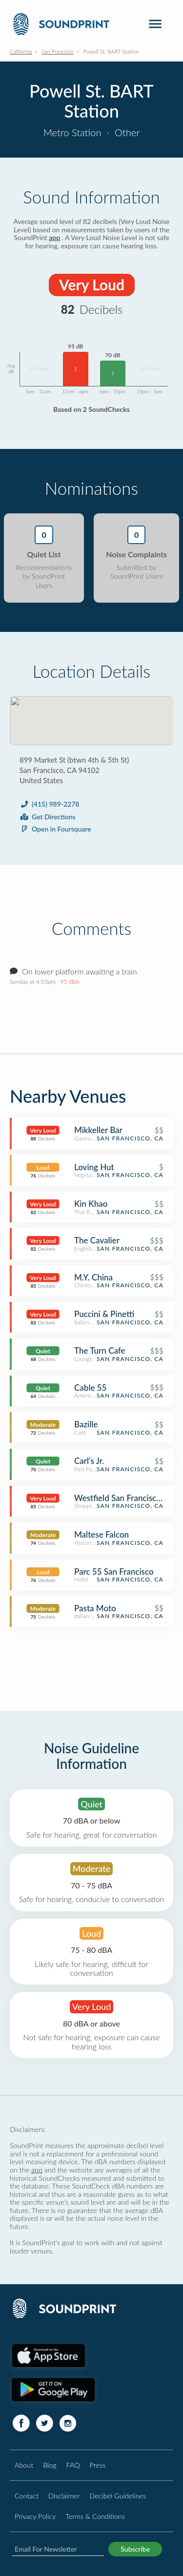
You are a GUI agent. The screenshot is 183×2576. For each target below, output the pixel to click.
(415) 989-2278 (49, 804)
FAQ (73, 2465)
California (21, 51)
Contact (27, 2496)
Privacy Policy (35, 2516)
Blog (49, 2465)
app (54, 237)
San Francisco (57, 51)
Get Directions (48, 816)
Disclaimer (64, 2496)
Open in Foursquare (55, 829)
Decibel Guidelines (117, 2496)
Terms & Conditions (95, 2516)
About (24, 2465)
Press (98, 2465)
